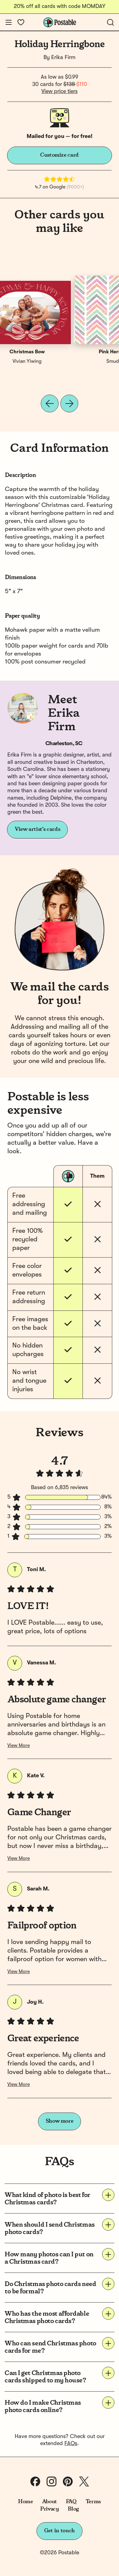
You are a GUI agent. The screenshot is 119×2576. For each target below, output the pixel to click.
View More (18, 1745)
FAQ (71, 2501)
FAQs (70, 2443)
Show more (60, 2121)
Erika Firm (63, 57)
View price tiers (59, 91)
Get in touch (59, 2530)
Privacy (49, 2509)
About (49, 2501)
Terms (93, 2501)
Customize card (59, 155)
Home (25, 2501)
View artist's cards (37, 829)
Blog (73, 2509)
